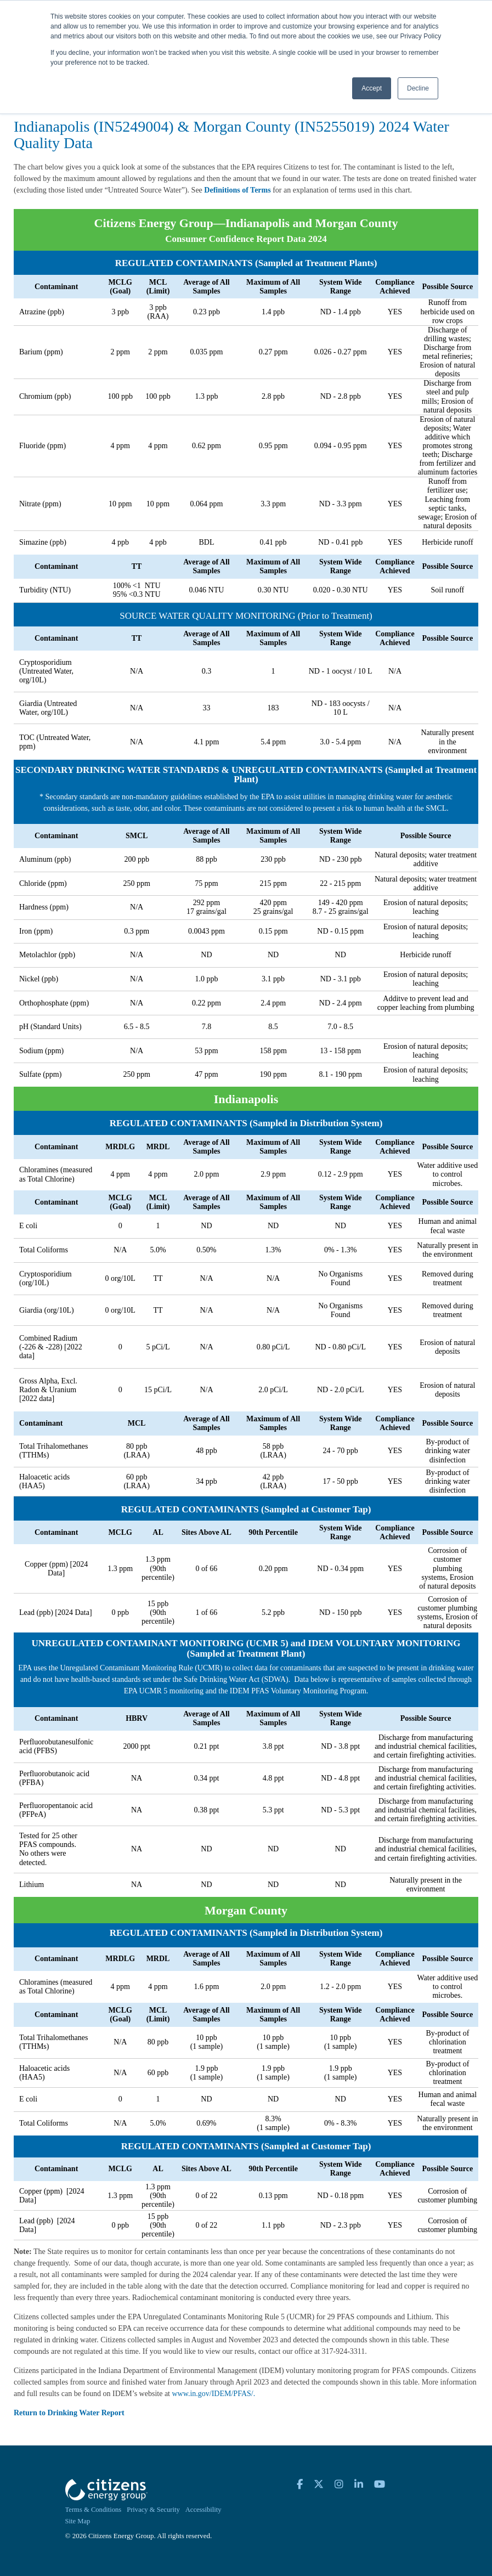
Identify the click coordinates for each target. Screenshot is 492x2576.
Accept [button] (371, 88)
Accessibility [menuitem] (203, 2509)
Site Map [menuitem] (78, 2521)
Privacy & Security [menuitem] (153, 2509)
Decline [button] (418, 88)
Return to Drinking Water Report (69, 2413)
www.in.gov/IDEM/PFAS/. (214, 2393)
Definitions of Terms (237, 190)
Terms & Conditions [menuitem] (93, 2509)
